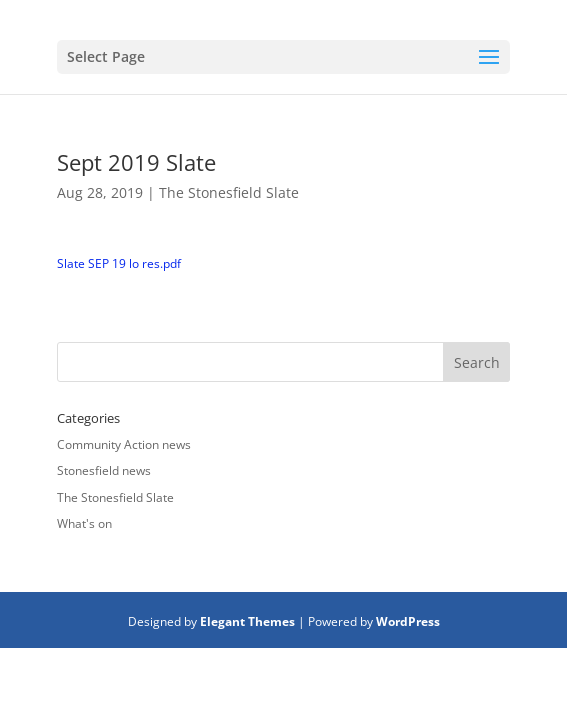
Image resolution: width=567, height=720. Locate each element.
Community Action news (124, 444)
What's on (84, 523)
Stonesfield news (104, 470)
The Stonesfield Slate (229, 192)
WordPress (408, 621)
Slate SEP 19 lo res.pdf (119, 263)
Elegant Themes (247, 621)
